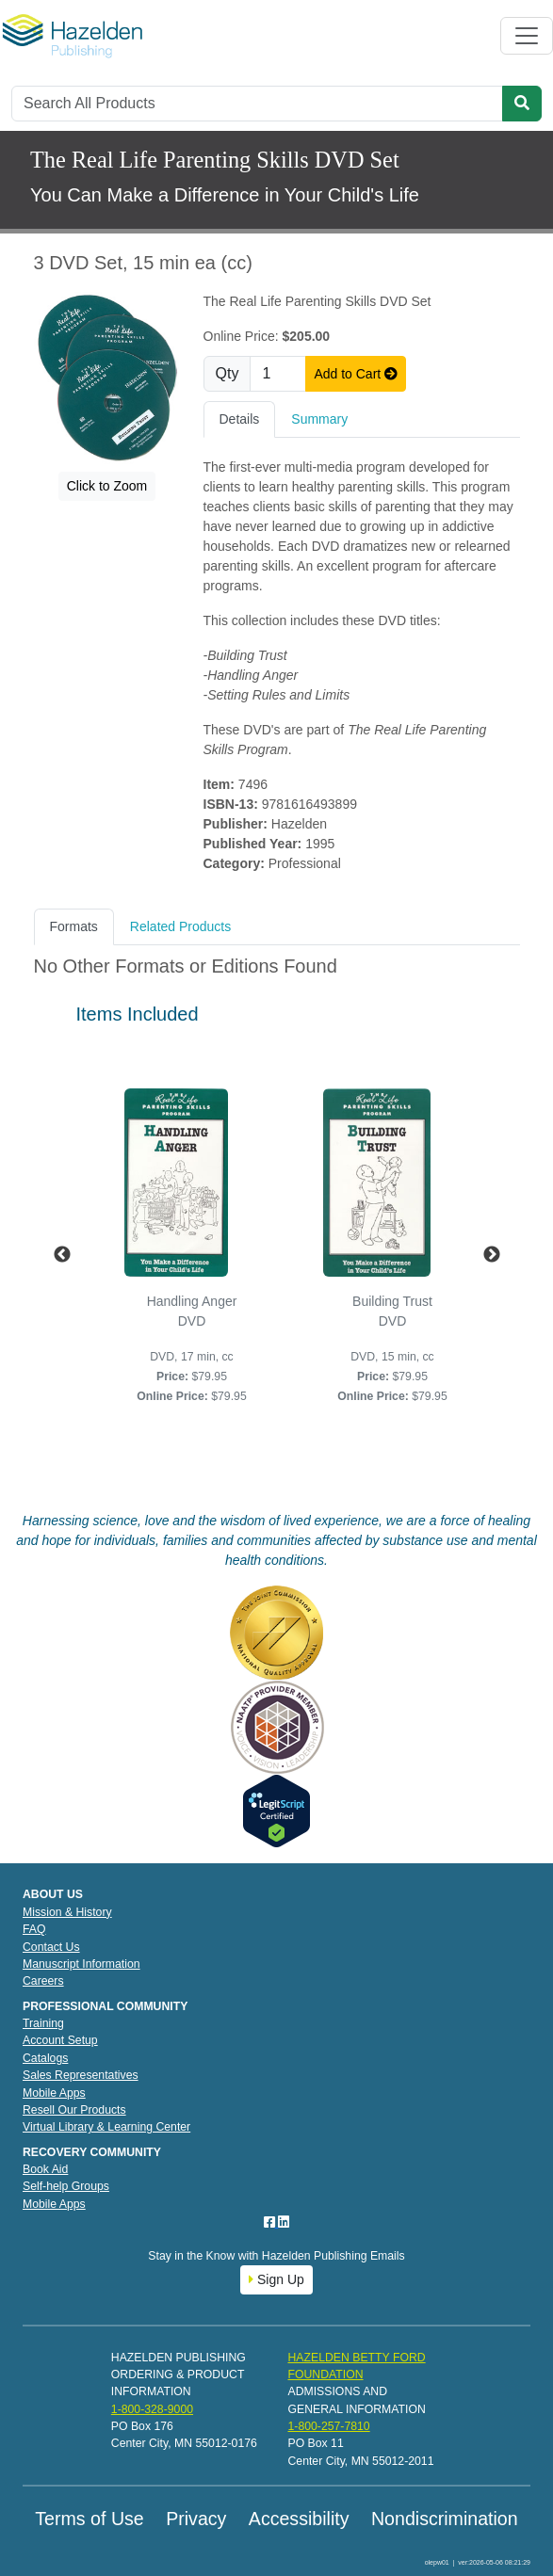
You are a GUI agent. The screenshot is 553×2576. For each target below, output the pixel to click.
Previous (62, 1255)
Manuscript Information (81, 1964)
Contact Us (51, 1947)
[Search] (257, 103)
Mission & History (67, 1912)
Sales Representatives (80, 2075)
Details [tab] (240, 419)
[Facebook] (271, 2222)
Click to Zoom (107, 485)
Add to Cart (356, 373)
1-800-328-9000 (152, 2409)
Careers (43, 1981)
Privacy (196, 2518)
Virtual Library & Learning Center (106, 2126)
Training (43, 2023)
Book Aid (45, 2169)
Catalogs (45, 2058)
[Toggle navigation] (526, 36)
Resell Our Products (74, 2110)
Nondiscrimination (444, 2518)
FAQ (34, 1929)
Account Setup (60, 2040)
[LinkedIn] (283, 2222)
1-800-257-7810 (328, 2426)
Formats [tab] (74, 926)
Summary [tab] (319, 419)
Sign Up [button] (276, 2279)
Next (491, 1255)
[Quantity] (278, 374)
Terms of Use (89, 2518)
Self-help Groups (66, 2186)
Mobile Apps (54, 2093)
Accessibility (299, 2518)
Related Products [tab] (180, 926)
